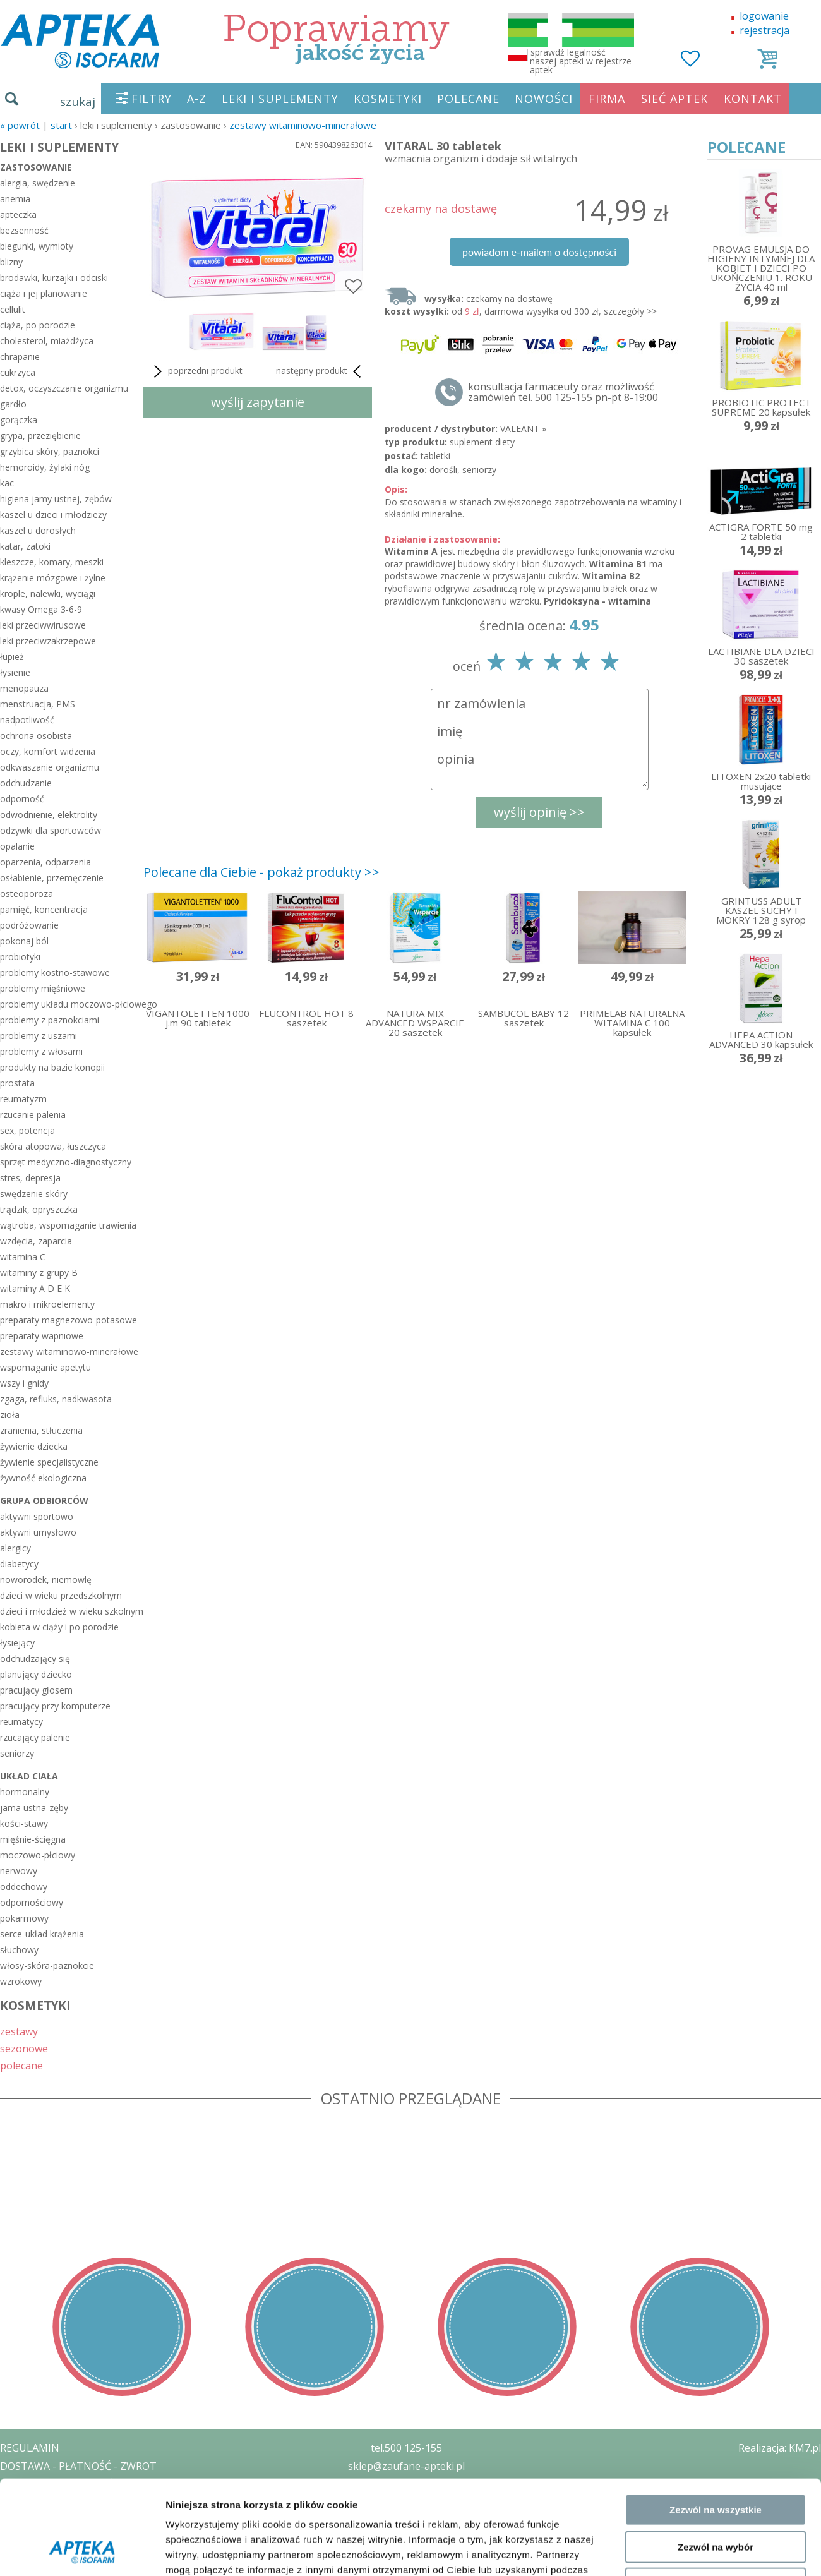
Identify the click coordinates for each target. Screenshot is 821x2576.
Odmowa (715, 2055)
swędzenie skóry (34, 1194)
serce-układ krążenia (42, 1934)
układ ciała (29, 1776)
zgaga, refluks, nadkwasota (56, 1399)
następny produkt (321, 371)
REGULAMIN (29, 2448)
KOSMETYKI (388, 98)
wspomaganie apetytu (45, 1367)
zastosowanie (36, 167)
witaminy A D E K (35, 1288)
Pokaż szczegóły (674, 2111)
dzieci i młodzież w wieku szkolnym (68, 1611)
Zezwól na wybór (715, 2019)
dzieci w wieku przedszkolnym (61, 1595)
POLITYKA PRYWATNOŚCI (61, 2484)
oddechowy (23, 1887)
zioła (10, 1415)
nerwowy (18, 1871)
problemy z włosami (41, 1051)
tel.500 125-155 (406, 2448)
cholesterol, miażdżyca (46, 341)
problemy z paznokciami (49, 1020)
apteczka (18, 214)
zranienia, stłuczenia (41, 1430)
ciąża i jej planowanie (43, 293)
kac (7, 483)
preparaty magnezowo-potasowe (68, 1320)
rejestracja (764, 30)
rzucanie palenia (33, 1115)
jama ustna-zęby (34, 1808)
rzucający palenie (35, 1737)
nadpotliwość (27, 720)
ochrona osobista (36, 736)
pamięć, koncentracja (44, 909)
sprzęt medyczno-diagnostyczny (65, 1162)
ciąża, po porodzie (37, 325)
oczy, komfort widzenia (47, 751)
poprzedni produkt (196, 371)
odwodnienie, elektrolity (48, 815)
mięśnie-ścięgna (33, 1839)
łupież (12, 657)
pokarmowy (24, 1918)
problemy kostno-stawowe (55, 972)
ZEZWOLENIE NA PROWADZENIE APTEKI (96, 2502)
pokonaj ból (24, 941)
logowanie (764, 16)
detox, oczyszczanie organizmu (64, 388)
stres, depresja (30, 1178)
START (61, 125)
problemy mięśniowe (42, 988)
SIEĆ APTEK (674, 98)
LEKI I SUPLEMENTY (280, 98)
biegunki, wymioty (36, 246)
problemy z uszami (38, 1036)
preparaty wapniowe (41, 1336)
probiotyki (20, 957)
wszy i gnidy (24, 1383)
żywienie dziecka (34, 1446)
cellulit (12, 309)
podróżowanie (29, 925)
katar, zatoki (25, 546)
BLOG (13, 2539)
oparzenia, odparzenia (45, 862)
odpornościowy (31, 1902)
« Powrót (20, 125)
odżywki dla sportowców (50, 830)
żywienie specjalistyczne (49, 1462)
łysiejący (17, 1643)
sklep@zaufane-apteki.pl (406, 2466)
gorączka (18, 420)
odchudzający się (35, 1658)
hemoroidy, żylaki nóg (45, 467)
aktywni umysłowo (38, 1532)
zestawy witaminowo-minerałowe (302, 125)
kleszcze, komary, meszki (52, 562)
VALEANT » (523, 429)
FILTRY (151, 98)
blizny (11, 262)
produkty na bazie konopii (52, 1067)
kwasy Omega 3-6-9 (41, 609)
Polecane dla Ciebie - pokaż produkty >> (261, 872)
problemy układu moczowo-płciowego (68, 1004)
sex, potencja (27, 1130)
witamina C (22, 1257)
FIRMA (607, 98)
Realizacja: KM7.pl (779, 2448)
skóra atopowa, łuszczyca (53, 1146)
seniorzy (17, 1753)
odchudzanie (26, 783)
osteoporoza (26, 894)
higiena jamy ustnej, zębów (56, 499)
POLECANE (468, 98)
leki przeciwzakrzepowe (48, 641)
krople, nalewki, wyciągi (47, 593)
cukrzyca (17, 372)
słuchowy (19, 1950)
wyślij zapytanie (257, 402)
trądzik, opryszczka (39, 1209)
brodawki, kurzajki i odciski (54, 278)
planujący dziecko (36, 1674)
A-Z (197, 98)
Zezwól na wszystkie (715, 1982)
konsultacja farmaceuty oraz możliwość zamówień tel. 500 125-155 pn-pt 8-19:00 (563, 392)
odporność (22, 799)
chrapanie (20, 357)
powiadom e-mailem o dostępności (539, 252)
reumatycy (21, 1722)
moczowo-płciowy (37, 1855)
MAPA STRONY (35, 2557)
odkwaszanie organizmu (49, 767)
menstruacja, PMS (37, 704)
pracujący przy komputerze (55, 1706)
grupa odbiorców (44, 1501)
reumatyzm (23, 1099)
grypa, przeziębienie (40, 436)
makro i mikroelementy (47, 1304)
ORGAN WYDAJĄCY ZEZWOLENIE (77, 2520)
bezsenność (24, 230)
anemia (15, 199)
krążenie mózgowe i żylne (52, 578)
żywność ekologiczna (43, 1478)
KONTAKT (753, 98)
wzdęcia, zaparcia (36, 1241)
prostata (17, 1083)
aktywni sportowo (36, 1516)
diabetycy (19, 1564)
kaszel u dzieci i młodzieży (53, 515)
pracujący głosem (36, 1690)
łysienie (15, 672)
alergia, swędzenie (37, 183)
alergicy (15, 1548)
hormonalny (24, 1792)
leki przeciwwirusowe (43, 625)
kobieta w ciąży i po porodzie (59, 1627)
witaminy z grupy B (39, 1273)
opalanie (17, 846)
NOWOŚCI (544, 98)
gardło (13, 404)
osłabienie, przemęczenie (52, 878)
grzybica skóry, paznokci (49, 451)
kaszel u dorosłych (38, 530)
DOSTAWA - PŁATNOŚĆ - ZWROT (78, 2466)
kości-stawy (24, 1823)
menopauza (24, 688)
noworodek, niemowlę (46, 1580)
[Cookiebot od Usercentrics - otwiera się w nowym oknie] (82, 2111)
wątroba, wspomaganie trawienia (68, 1225)
